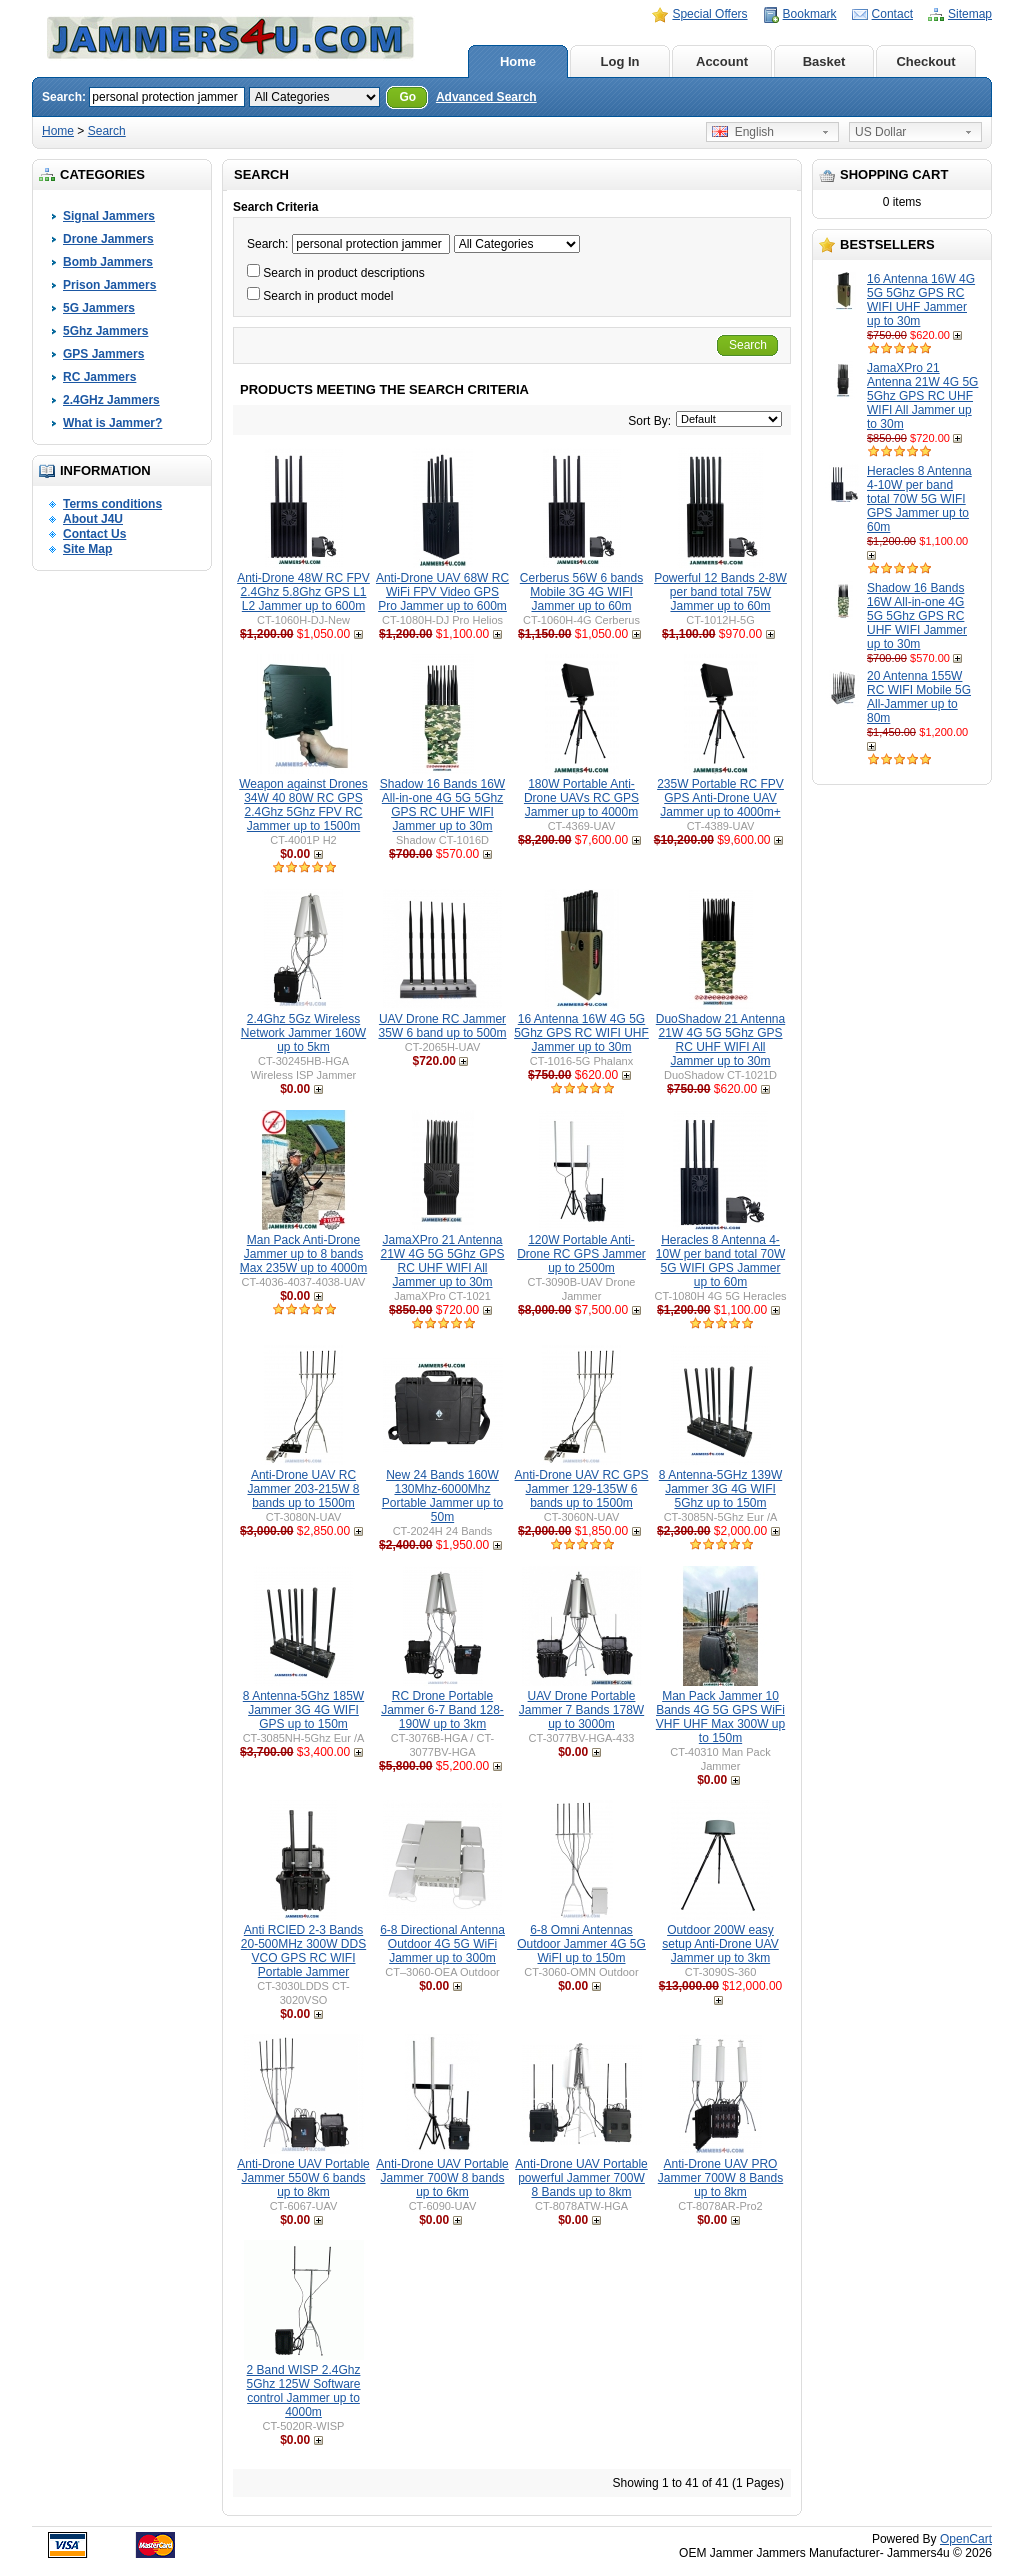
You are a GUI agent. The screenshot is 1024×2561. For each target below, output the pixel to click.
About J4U (93, 519)
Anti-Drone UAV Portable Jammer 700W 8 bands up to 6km (442, 2178)
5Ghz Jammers (105, 331)
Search (107, 131)
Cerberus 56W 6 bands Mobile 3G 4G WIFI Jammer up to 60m (581, 592)
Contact (892, 14)
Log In (620, 61)
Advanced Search (486, 97)
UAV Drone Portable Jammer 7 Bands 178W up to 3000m (581, 1710)
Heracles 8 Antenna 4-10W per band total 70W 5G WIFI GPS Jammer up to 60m (919, 499)
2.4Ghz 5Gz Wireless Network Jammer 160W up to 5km (303, 1033)
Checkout (925, 61)
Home (518, 61)
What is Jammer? (112, 423)
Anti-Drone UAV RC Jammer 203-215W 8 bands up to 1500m (303, 1489)
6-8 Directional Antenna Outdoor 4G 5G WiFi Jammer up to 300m (442, 1944)
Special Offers (709, 14)
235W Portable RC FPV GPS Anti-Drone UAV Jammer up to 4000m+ (720, 798)
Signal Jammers (109, 216)
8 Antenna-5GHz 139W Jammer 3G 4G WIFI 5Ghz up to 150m (720, 1489)
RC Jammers (99, 377)
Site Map (87, 549)
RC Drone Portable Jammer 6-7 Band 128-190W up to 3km (442, 1710)
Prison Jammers (109, 285)
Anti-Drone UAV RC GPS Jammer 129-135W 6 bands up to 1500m (582, 1489)
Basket (824, 61)
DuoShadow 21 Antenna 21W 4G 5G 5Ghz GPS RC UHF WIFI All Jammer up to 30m (720, 1040)
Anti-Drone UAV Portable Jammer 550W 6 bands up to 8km (303, 2178)
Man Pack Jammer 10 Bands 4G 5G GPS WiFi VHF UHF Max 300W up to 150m (720, 1717)
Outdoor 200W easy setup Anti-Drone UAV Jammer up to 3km (720, 1944)
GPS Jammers (103, 354)
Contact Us (94, 534)
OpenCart (966, 2539)
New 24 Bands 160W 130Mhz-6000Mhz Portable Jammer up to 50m (442, 1496)
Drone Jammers (108, 239)
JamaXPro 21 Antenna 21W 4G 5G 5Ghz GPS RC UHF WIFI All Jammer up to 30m (922, 396)
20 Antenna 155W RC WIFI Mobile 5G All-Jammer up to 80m (919, 697)
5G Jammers (99, 308)
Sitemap (970, 14)
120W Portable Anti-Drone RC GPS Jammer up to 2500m (581, 1254)
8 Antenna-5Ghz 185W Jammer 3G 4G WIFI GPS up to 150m (303, 1710)
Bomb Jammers (108, 262)
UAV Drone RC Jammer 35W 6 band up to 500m (442, 1026)
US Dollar (880, 132)
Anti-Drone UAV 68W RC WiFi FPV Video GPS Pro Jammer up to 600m (442, 592)
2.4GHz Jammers (111, 400)
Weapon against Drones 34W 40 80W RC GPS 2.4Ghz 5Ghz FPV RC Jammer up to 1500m (303, 805)
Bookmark (810, 14)
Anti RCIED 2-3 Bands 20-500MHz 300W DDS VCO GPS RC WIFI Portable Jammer (303, 1951)
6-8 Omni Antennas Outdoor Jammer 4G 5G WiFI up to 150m (581, 1944)
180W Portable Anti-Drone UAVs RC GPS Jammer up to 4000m (581, 798)
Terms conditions (112, 504)
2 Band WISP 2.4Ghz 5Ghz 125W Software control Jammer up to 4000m (303, 2391)
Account (722, 61)
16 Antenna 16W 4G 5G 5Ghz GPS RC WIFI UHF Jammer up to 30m (921, 300)
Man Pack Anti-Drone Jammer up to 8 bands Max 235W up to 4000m (303, 1254)
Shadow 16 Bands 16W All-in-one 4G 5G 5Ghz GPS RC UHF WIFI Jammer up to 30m (917, 616)
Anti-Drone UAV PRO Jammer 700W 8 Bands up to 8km (720, 2178)
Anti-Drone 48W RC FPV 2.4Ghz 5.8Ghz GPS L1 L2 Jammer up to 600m (303, 592)
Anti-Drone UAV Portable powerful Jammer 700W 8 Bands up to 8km (581, 2178)
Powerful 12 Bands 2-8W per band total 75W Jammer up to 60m (720, 592)
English (743, 132)
